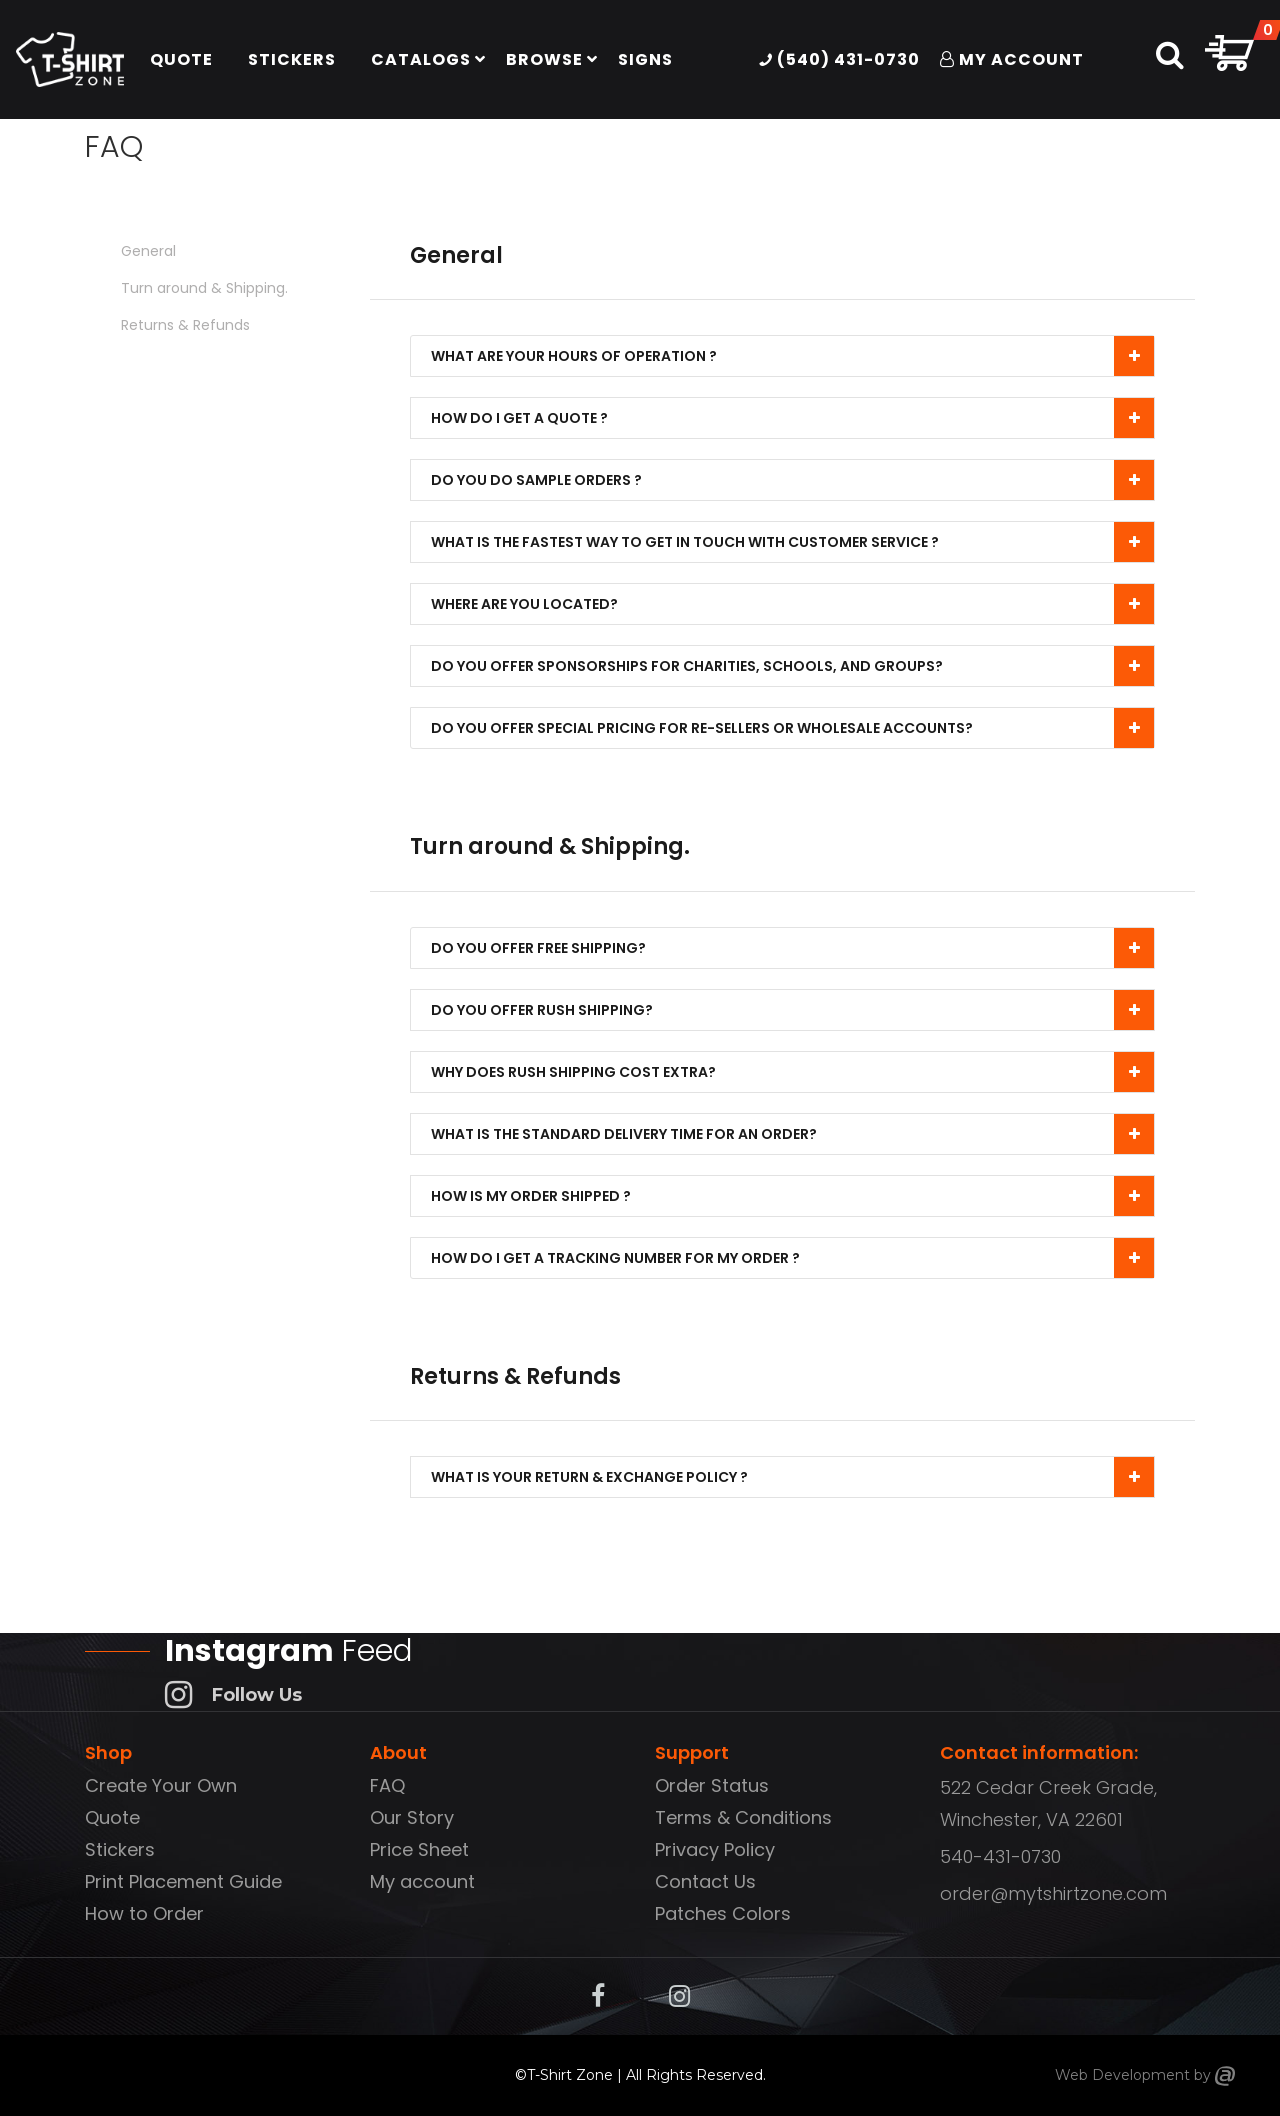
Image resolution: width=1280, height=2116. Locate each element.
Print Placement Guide (183, 1881)
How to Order (144, 1913)
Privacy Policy (715, 1849)
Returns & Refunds (185, 325)
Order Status (712, 1785)
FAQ (387, 1785)
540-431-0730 (1000, 1856)
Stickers (120, 1849)
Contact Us (705, 1881)
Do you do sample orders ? (541, 480)
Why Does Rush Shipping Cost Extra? (578, 1072)
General (148, 251)
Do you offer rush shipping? (547, 1010)
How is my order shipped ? (536, 1196)
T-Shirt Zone (570, 2075)
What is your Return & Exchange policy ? (594, 1477)
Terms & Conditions (743, 1817)
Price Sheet (419, 1849)
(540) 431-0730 (839, 59)
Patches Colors (723, 1913)
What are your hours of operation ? (579, 356)
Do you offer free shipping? (543, 948)
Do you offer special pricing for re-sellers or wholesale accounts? (707, 728)
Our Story (412, 1817)
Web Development (1122, 2075)
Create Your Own (161, 1785)
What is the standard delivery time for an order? (629, 1134)
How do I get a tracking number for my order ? (620, 1258)
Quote (112, 1817)
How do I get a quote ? (524, 418)
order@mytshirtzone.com (1053, 1893)
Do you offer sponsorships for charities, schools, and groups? (692, 666)
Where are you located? (529, 604)
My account (422, 1881)
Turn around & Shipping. (204, 288)
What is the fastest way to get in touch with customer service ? (690, 542)
